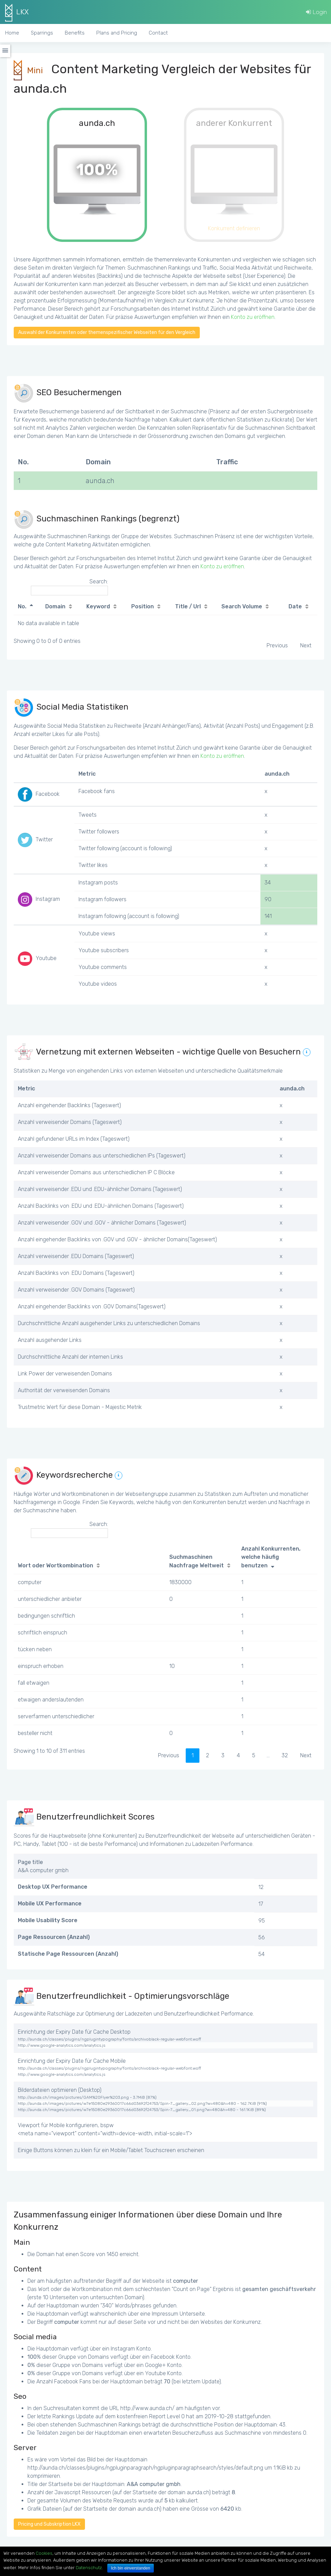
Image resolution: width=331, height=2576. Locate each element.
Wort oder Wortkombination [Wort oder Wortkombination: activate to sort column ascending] (55, 1565)
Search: (69, 586)
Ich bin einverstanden (130, 2568)
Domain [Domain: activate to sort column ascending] (55, 606)
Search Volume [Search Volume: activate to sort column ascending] (241, 606)
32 (285, 1755)
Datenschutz (89, 2567)
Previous (277, 645)
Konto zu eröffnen (252, 317)
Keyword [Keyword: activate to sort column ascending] (98, 606)
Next (305, 645)
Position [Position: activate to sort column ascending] (142, 606)
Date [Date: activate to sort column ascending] (295, 606)
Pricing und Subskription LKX (49, 2524)
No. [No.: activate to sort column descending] (22, 606)
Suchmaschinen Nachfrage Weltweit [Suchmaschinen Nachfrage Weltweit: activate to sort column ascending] (196, 1561)
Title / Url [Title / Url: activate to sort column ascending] (188, 606)
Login (316, 12)
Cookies (44, 2553)
